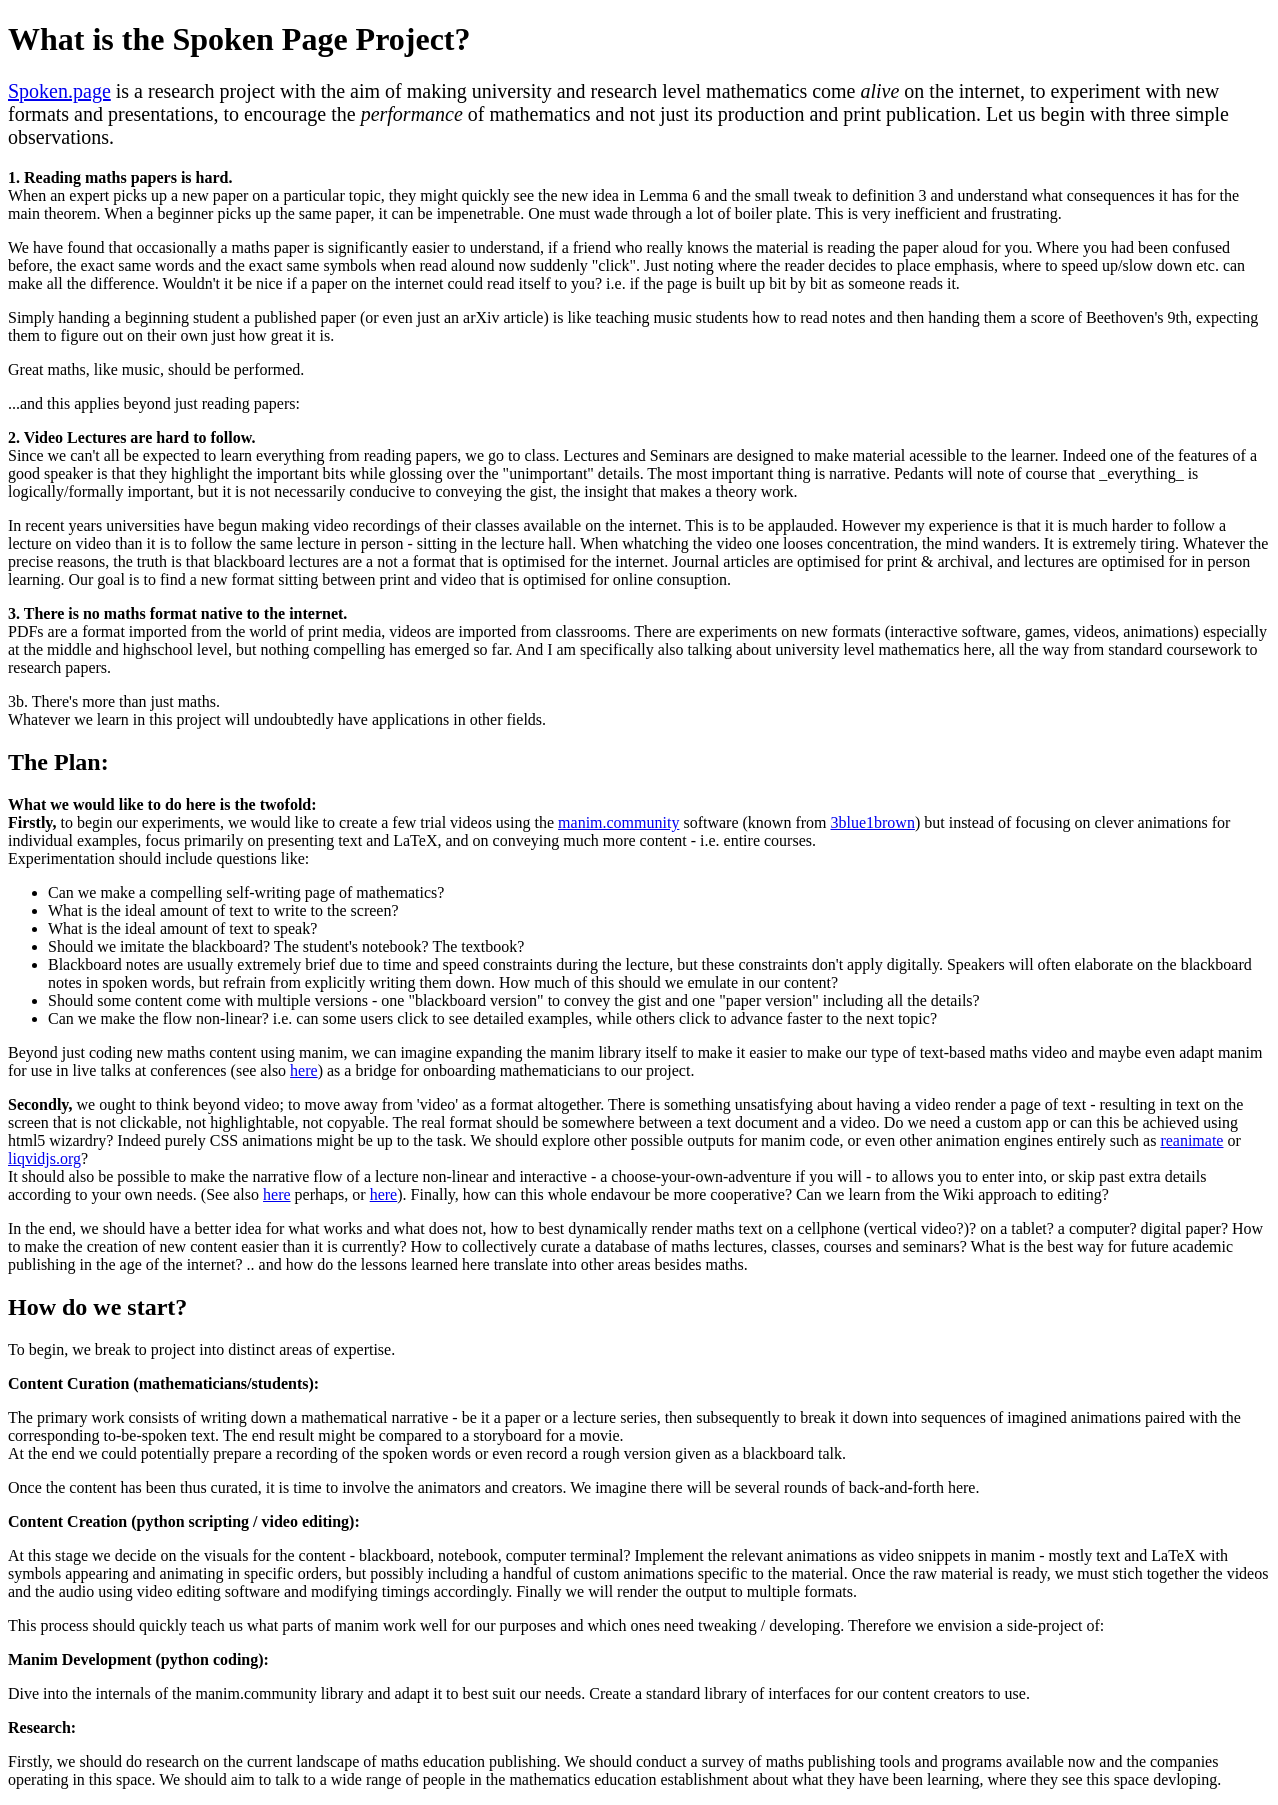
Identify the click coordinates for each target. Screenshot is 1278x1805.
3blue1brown (872, 822)
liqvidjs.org (44, 1158)
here (304, 1070)
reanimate (1191, 1140)
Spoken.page (59, 91)
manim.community (618, 822)
